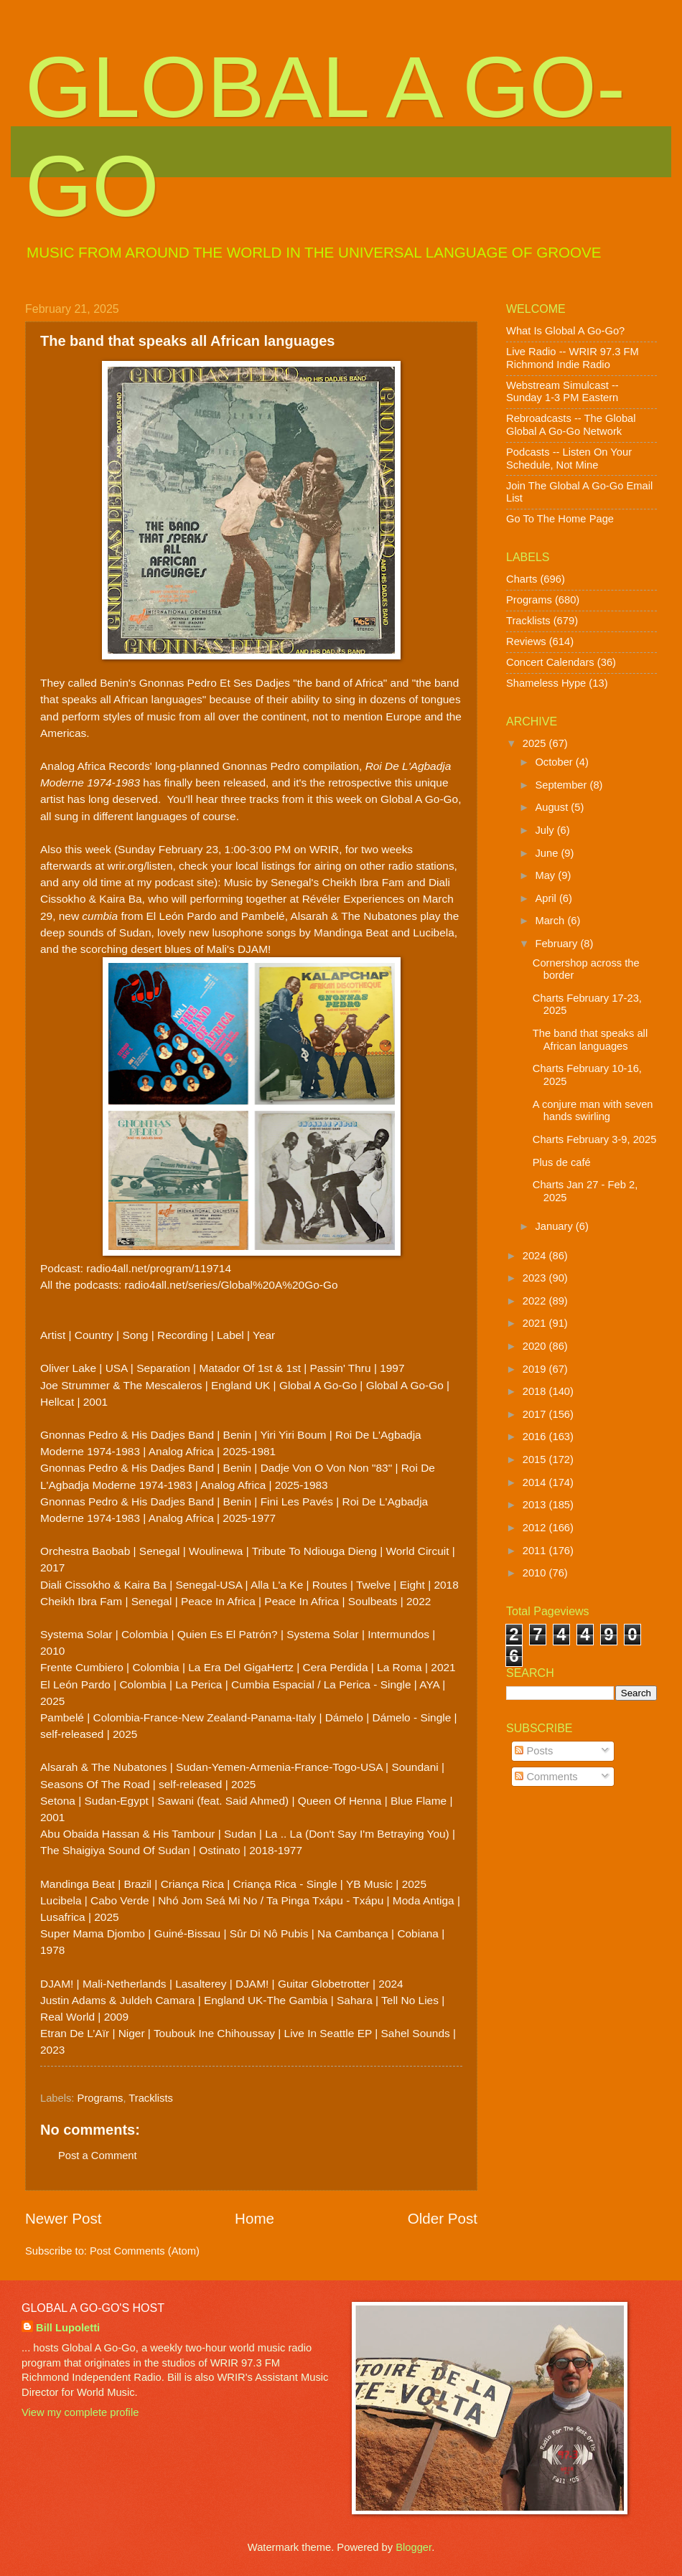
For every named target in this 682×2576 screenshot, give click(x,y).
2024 (536, 1255)
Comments (546, 1776)
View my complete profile (80, 2412)
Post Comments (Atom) (145, 2251)
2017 (536, 1414)
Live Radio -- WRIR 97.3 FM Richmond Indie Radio (572, 358)
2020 (536, 1346)
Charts (521, 579)
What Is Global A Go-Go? (565, 331)
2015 (536, 1459)
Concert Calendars (550, 662)
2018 (536, 1391)
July (545, 830)
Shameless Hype (546, 683)
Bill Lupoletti (68, 2327)
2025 (536, 743)
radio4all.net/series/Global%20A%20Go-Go (231, 1285)
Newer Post (63, 2218)
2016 (536, 1436)
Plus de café (562, 1162)
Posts (534, 1751)
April (547, 898)
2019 (536, 1369)
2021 (536, 1323)
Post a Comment (97, 2155)
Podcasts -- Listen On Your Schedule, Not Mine (569, 458)
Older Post (442, 2218)
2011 (536, 1550)
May (546, 875)
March (551, 920)
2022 (536, 1301)
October (555, 762)
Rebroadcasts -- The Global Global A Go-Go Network (571, 425)
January (555, 1226)
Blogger (413, 2547)
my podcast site (175, 882)
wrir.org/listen (140, 866)
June (548, 853)
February (557, 943)
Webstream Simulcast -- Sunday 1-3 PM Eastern (562, 392)
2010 (536, 1573)
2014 (536, 1482)
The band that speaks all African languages (590, 1040)
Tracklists (151, 2098)
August (553, 807)
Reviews (526, 641)
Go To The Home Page (560, 519)
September (562, 785)
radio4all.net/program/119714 (158, 1268)
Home (254, 2218)
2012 (536, 1527)
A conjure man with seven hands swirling (593, 1111)
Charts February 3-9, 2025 (595, 1139)
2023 (536, 1278)
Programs (100, 2098)
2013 (536, 1504)
